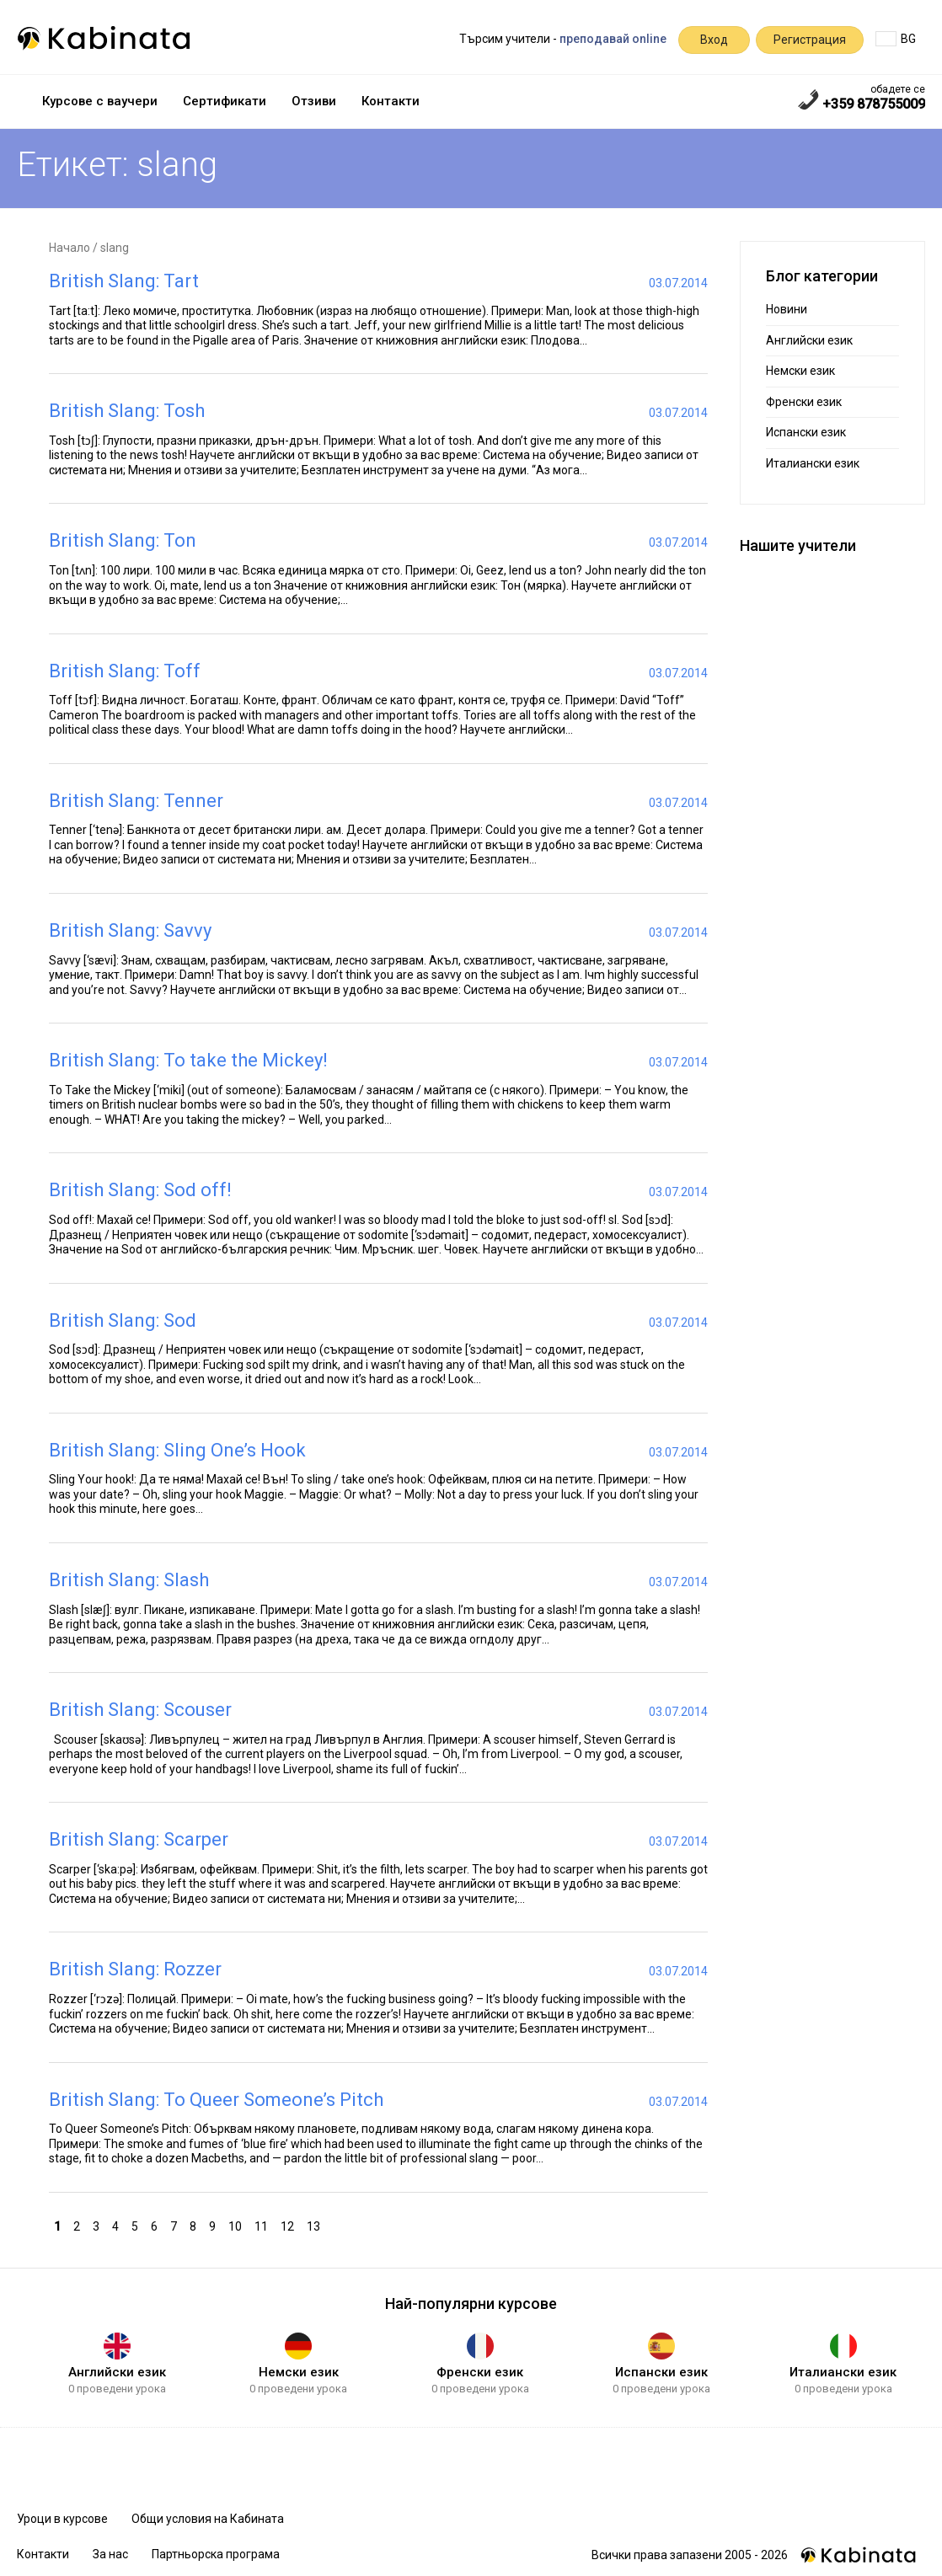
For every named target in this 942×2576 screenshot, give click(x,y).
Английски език (809, 340)
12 (289, 2225)
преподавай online (612, 38)
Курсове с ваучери (100, 101)
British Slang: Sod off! (140, 1189)
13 (315, 2225)
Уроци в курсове (62, 2518)
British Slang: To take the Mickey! (188, 1060)
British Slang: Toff (125, 670)
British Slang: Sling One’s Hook (177, 1450)
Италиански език (812, 463)
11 (263, 2225)
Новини (786, 309)
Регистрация (809, 39)
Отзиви (314, 101)
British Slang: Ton (122, 540)
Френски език (804, 402)
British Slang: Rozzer (135, 1969)
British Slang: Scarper (138, 1839)
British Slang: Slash (129, 1579)
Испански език (806, 432)
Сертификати (224, 101)
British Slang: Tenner (136, 800)
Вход (714, 39)
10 (237, 2225)
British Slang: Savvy (130, 930)
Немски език (800, 370)
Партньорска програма (216, 2554)
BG (895, 38)
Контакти (390, 101)
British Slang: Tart (124, 280)
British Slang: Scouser (140, 1709)
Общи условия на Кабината (207, 2518)
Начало (69, 247)
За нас (110, 2554)
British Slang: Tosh (127, 410)
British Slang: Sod (122, 1320)
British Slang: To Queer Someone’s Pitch (216, 2099)
